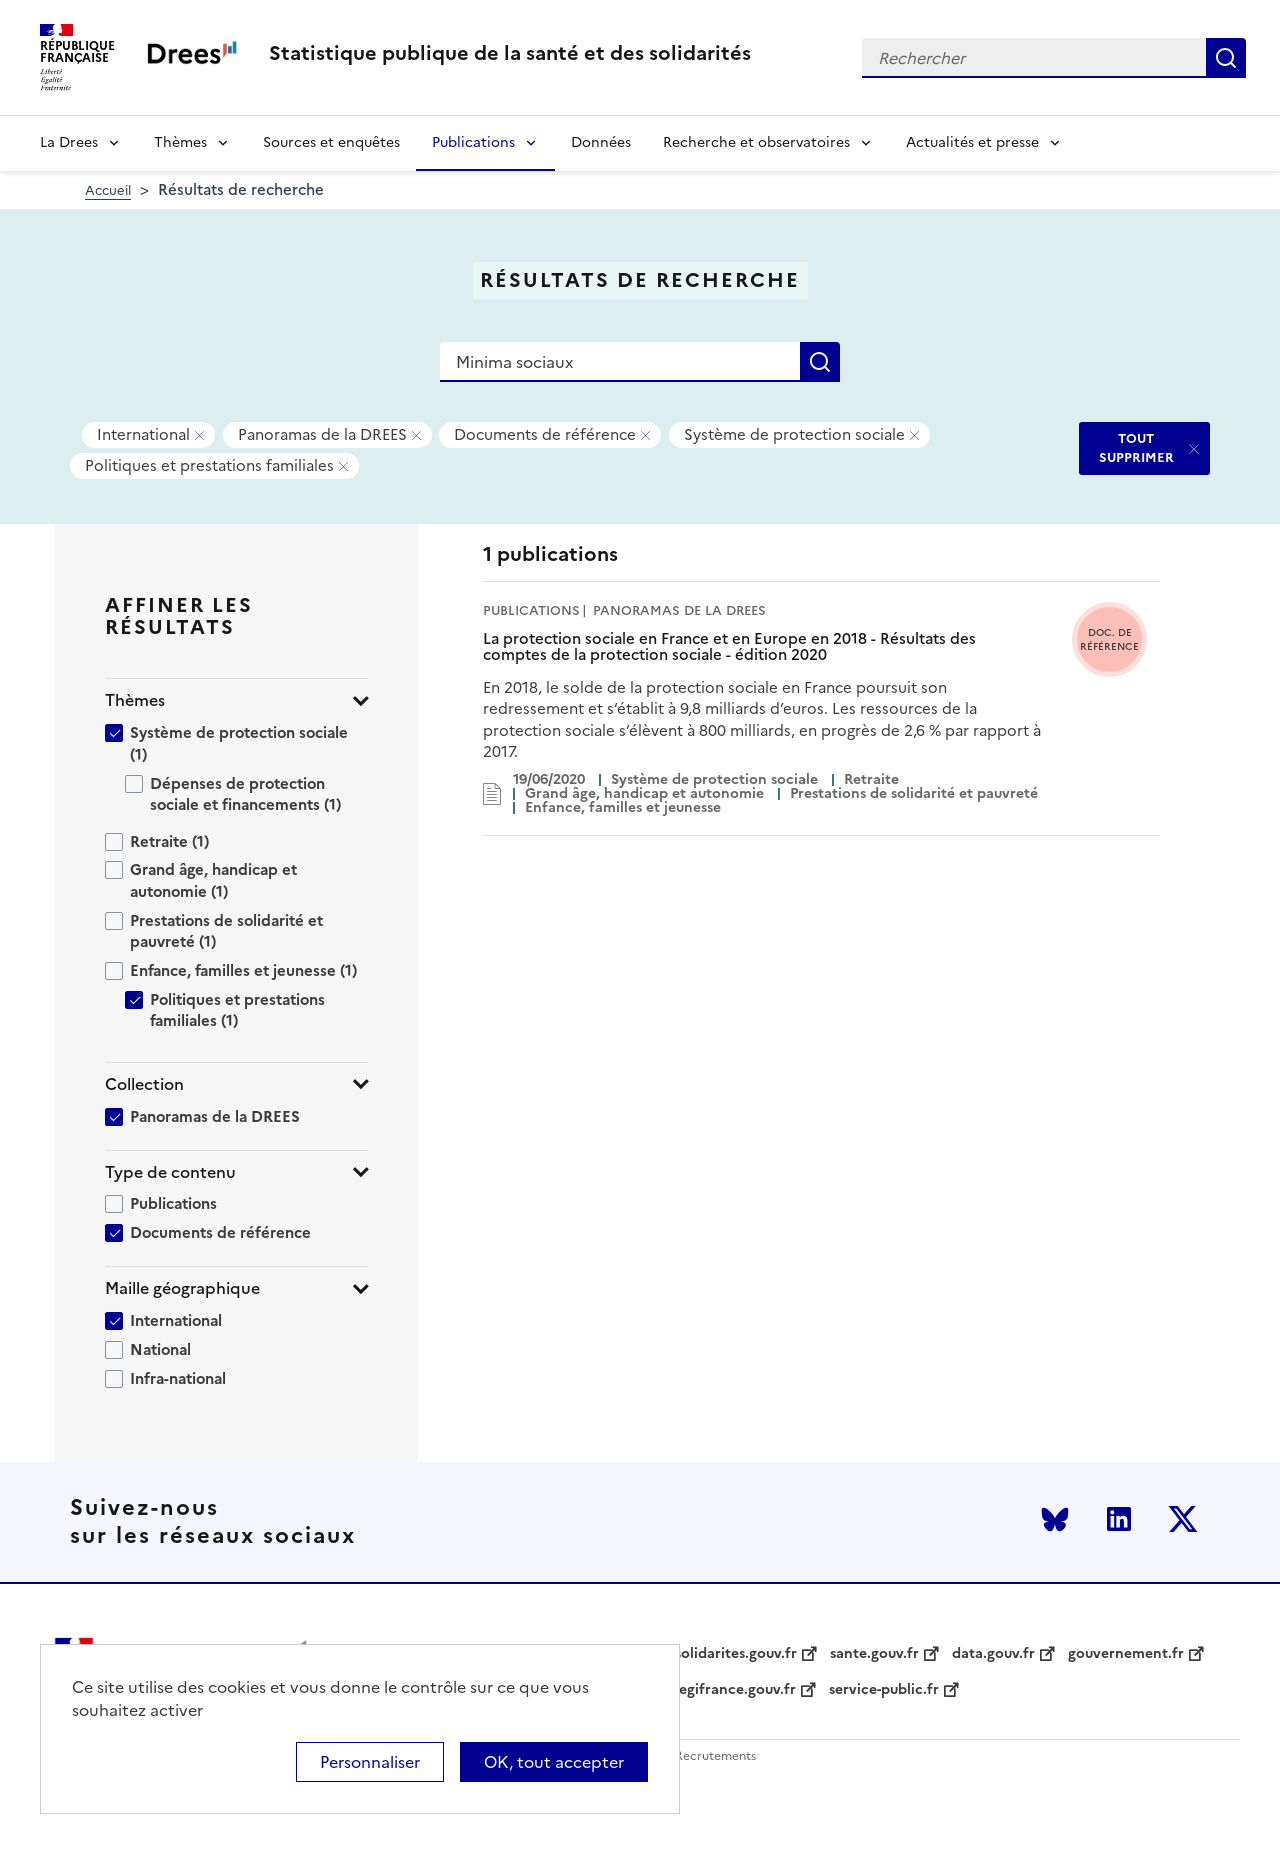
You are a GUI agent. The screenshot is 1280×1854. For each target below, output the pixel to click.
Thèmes (180, 142)
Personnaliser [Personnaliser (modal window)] (370, 1762)
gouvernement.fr (1126, 1654)
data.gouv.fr (993, 1654)
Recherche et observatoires (756, 142)
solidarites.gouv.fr (736, 1654)
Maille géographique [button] (182, 1288)
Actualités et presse (972, 142)
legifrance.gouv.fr (735, 1690)
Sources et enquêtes (331, 142)
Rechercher (1226, 58)
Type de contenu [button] (170, 1172)
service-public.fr (884, 1690)
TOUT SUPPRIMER (1136, 447)
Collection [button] (144, 1084)
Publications (473, 142)
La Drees (69, 142)
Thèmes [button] (135, 700)
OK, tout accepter (554, 1762)
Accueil (108, 190)
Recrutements (715, 1756)
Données (601, 142)
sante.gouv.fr (874, 1654)
